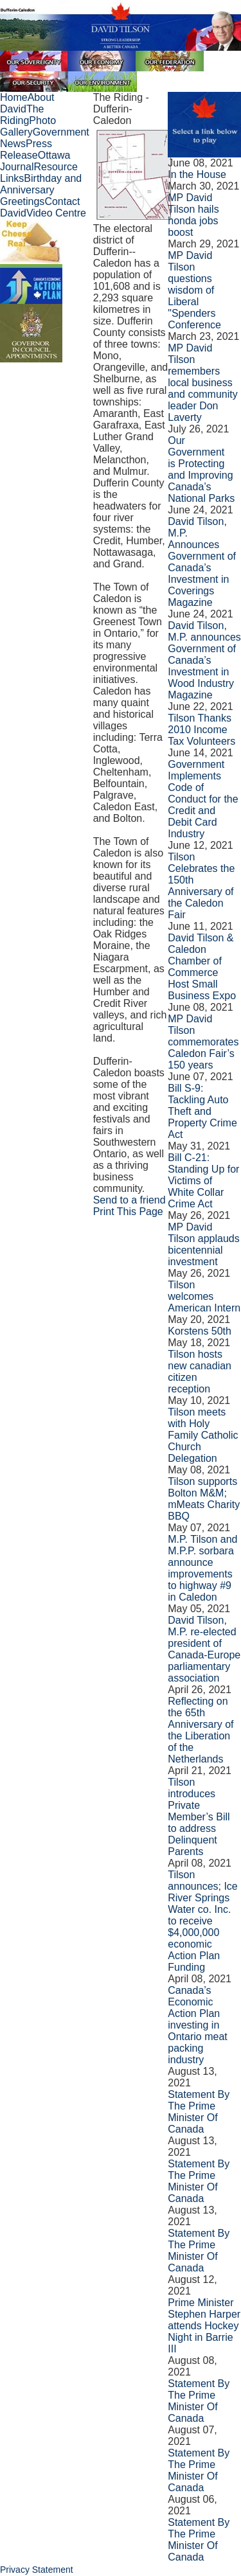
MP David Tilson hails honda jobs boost (193, 215)
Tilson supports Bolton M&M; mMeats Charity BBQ (204, 1499)
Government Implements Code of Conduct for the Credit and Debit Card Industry (203, 799)
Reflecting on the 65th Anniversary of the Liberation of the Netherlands (200, 1730)
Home (14, 97)
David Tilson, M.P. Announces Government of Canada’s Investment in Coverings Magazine (202, 562)
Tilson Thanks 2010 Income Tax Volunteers (201, 730)
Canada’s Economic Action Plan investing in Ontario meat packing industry (197, 2025)
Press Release (26, 149)
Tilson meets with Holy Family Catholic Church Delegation (203, 1435)
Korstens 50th (199, 1331)
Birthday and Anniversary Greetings (41, 190)
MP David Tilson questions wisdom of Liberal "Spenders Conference (194, 290)
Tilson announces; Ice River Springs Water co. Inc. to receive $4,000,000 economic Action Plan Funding (203, 1921)
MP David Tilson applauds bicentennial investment (203, 1244)
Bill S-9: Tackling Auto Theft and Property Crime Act (202, 1111)
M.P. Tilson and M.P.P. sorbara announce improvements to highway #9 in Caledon (202, 1568)
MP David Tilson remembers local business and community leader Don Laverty (203, 382)
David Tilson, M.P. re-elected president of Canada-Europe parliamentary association (204, 1649)
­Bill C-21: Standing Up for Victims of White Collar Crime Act (203, 1180)
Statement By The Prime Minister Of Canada (198, 2112)
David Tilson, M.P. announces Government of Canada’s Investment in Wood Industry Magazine (204, 660)
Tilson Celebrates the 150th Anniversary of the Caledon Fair (201, 885)
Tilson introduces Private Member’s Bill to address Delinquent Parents (198, 1817)
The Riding (22, 114)
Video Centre (56, 213)
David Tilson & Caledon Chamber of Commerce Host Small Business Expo (202, 966)
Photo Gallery (28, 126)
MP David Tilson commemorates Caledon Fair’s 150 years (203, 1041)
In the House (197, 174)
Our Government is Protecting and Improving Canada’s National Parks (201, 469)
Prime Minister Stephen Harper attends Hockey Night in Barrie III (204, 2325)
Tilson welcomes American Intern (204, 1296)
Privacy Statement (36, 2569)
